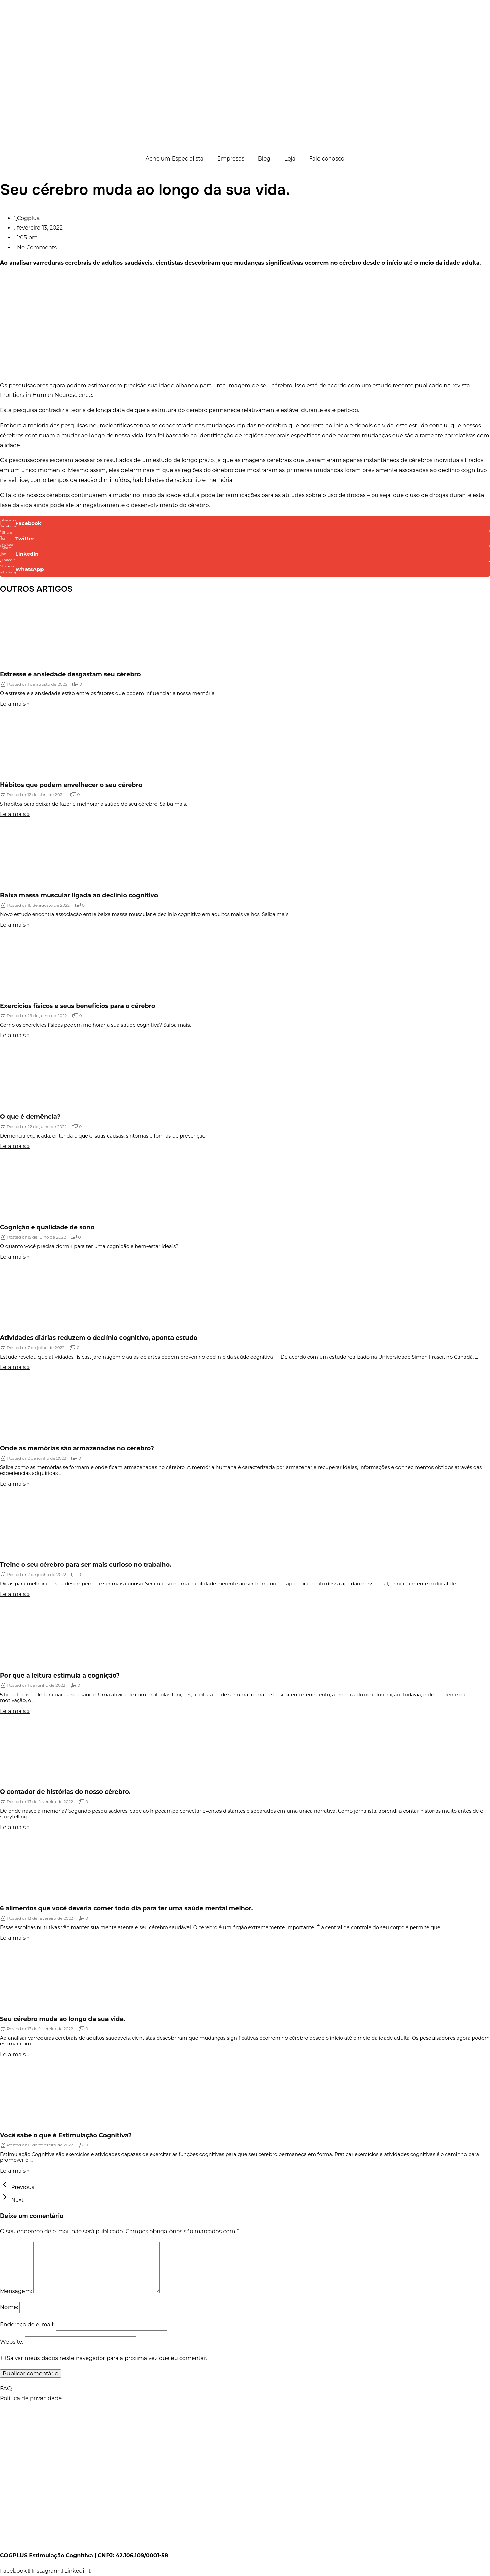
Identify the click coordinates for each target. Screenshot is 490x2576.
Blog (264, 158)
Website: (11, 2342)
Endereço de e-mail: (27, 2324)
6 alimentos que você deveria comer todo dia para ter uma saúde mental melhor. (126, 1908)
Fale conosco (326, 158)
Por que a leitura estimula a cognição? (60, 1675)
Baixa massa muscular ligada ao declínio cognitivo (79, 895)
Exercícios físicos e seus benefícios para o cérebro (78, 1005)
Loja (289, 158)
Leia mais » (15, 704)
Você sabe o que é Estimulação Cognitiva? (66, 2135)
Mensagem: (16, 2291)
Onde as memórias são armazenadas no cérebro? (77, 1448)
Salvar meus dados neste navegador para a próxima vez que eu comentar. (107, 2358)
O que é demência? (30, 1116)
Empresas (230, 158)
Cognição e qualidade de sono (47, 1227)
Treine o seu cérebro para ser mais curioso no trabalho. (85, 1564)
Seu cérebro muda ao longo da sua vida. (62, 2018)
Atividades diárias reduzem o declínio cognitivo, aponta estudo (98, 1337)
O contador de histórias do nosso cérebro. (65, 1791)
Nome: (9, 2307)
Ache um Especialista (174, 158)
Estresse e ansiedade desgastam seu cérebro (70, 674)
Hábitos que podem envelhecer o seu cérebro (71, 784)
